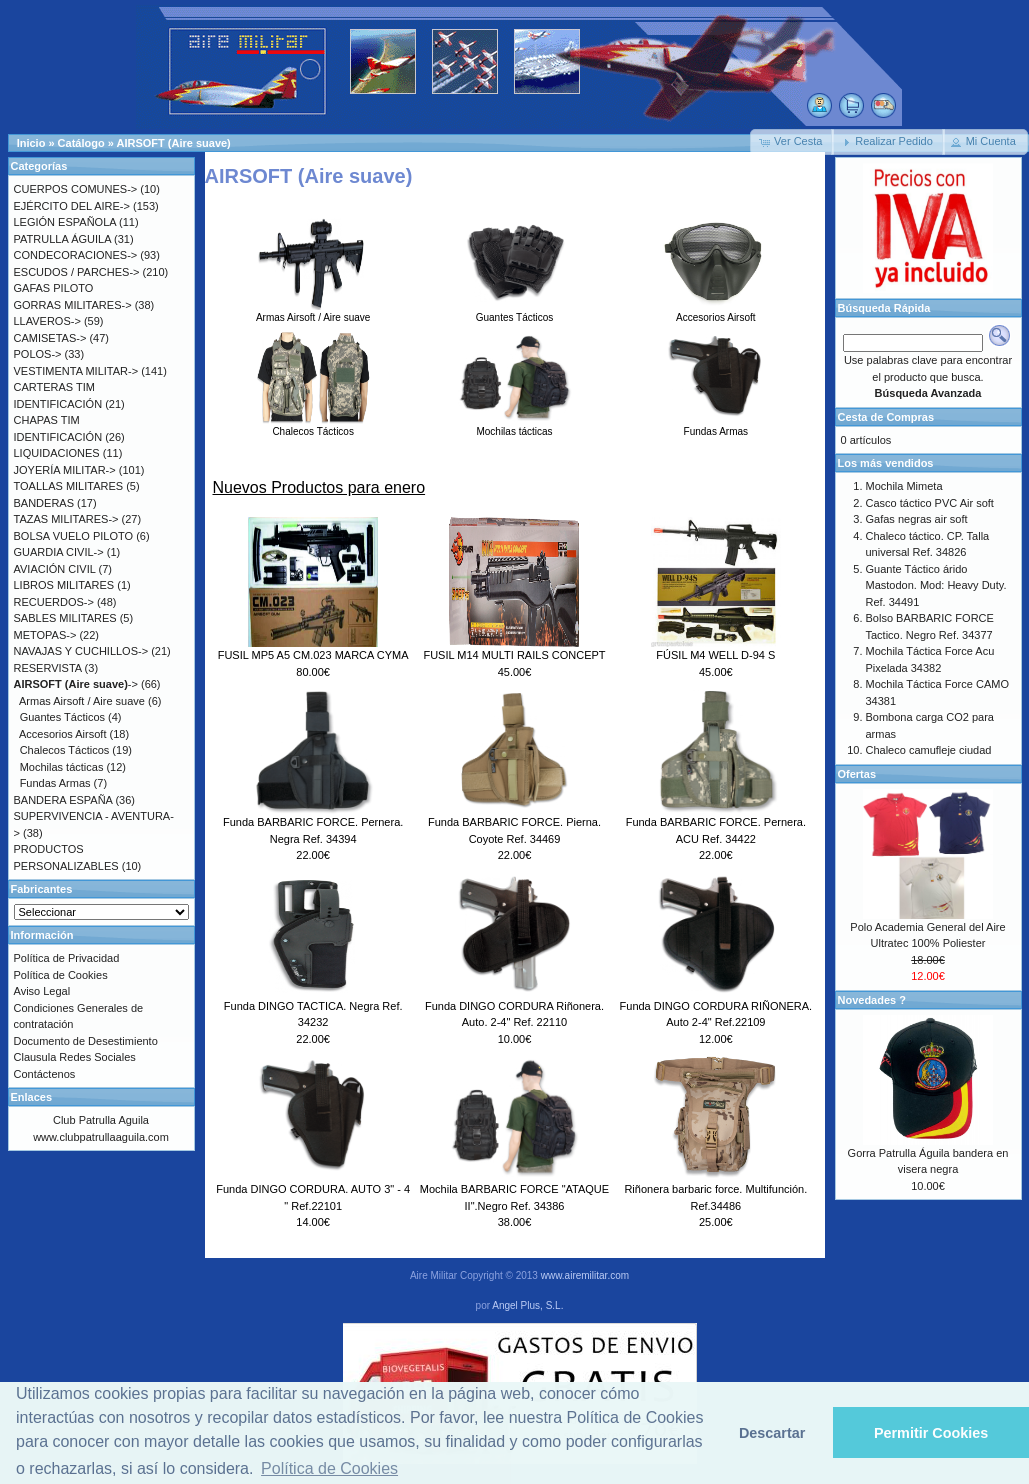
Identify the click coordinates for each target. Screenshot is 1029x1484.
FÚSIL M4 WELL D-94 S (715, 655)
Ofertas (857, 774)
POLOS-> (38, 354)
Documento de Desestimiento (86, 1041)
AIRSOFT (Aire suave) (173, 143)
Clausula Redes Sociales (75, 1057)
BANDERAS (44, 503)
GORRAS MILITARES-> (73, 305)
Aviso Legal (42, 991)
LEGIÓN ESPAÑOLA (65, 222)
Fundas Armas (715, 426)
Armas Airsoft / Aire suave (313, 312)
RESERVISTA (48, 668)
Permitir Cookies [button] (931, 1433)
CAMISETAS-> (50, 338)
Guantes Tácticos (514, 312)
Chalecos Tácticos (313, 426)
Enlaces (32, 1097)
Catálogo (81, 143)
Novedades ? (872, 1000)
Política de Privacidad (67, 958)
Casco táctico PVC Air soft (930, 503)
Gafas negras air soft (917, 519)
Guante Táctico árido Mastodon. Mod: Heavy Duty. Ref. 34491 (936, 585)
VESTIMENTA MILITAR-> (76, 371)
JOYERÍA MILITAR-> (65, 470)
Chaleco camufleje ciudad (929, 750)
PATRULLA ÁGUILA (62, 239)
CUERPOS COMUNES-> (76, 189)
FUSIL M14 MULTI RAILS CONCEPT (514, 655)
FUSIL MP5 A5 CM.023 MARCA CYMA (313, 655)
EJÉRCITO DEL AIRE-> (72, 206)
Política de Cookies (61, 975)
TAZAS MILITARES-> (66, 519)
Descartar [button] (772, 1433)
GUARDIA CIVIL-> (59, 552)
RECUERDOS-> (54, 602)
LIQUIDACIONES (57, 453)
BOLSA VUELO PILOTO (74, 536)
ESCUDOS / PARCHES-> (77, 272)
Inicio (31, 143)
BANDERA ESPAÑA (63, 800)
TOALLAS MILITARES (69, 486)
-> (76, 684)
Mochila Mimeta (904, 486)
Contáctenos (45, 1074)
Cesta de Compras (886, 417)
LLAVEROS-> (47, 321)
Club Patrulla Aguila (101, 1120)
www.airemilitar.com (585, 1275)
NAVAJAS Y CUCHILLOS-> (81, 651)
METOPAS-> (45, 635)
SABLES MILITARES (65, 618)
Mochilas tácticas (514, 426)
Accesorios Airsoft (715, 312)
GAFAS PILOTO (54, 288)
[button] (792, 142)
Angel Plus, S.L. (527, 1305)
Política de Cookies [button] (329, 1468)
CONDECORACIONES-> (76, 255)
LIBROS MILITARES (64, 585)
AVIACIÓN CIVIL (55, 569)
